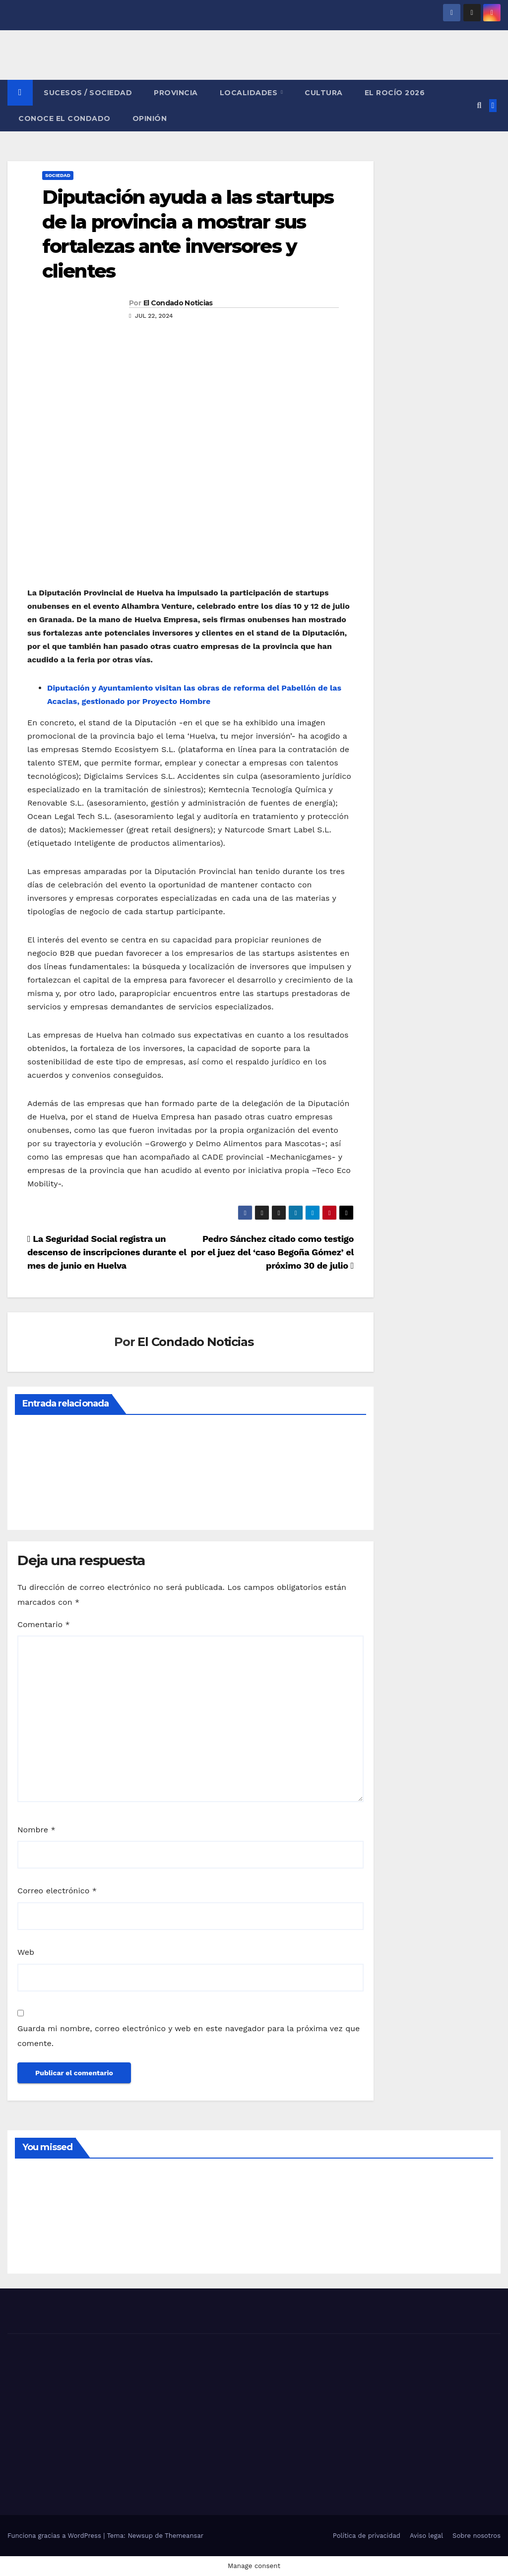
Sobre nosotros (476, 2535)
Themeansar (184, 2535)
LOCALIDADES (250, 92)
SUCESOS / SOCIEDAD (88, 92)
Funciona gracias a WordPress (55, 2535)
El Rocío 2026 (395, 92)
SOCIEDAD (57, 175)
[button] (479, 105)
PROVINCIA (176, 92)
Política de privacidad (366, 2535)
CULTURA (324, 92)
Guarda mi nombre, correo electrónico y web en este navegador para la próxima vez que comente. (188, 2036)
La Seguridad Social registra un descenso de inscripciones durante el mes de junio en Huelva (107, 1252)
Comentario (43, 1624)
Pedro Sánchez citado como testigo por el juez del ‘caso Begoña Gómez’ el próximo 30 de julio (272, 1252)
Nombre (36, 1829)
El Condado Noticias (178, 302)
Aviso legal (426, 2535)
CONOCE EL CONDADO (64, 118)
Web (25, 1952)
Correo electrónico (57, 1890)
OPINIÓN (149, 118)
